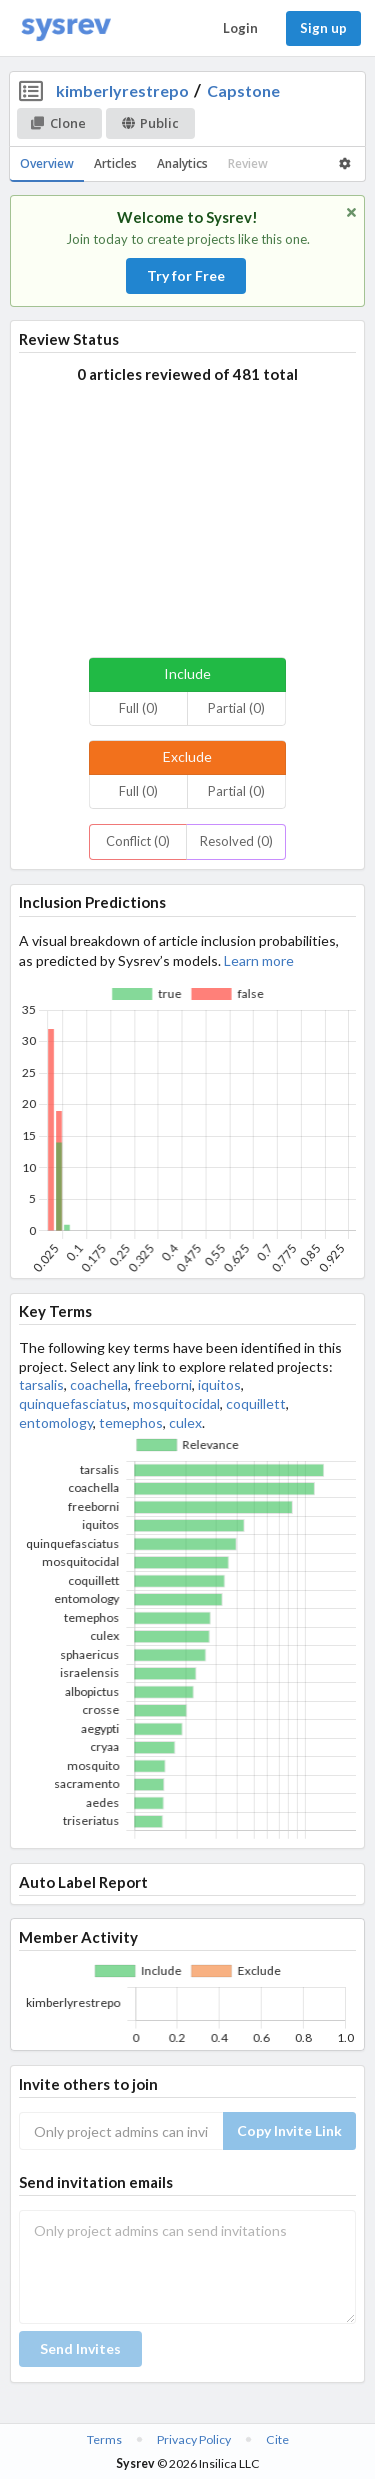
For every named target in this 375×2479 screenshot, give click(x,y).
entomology (56, 1422)
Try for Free (186, 275)
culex (185, 1422)
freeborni (163, 1384)
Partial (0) (236, 708)
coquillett (256, 1403)
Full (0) (138, 708)
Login (240, 28)
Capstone (243, 90)
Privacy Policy (194, 2439)
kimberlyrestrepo (122, 90)
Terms (104, 2439)
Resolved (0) (236, 841)
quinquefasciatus (73, 1403)
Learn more (259, 960)
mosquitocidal (176, 1403)
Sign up (323, 28)
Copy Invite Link (289, 2130)
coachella (99, 1384)
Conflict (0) (138, 841)
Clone (58, 123)
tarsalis (41, 1384)
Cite (277, 2439)
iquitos (219, 1384)
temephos (131, 1422)
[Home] (66, 28)
